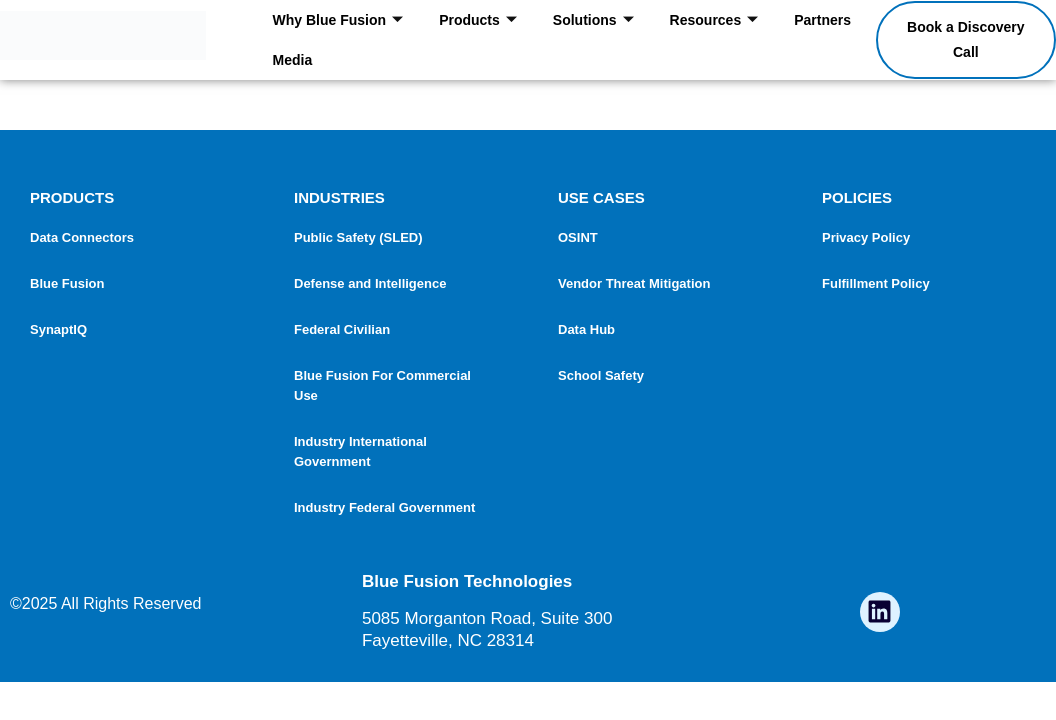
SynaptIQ (58, 329)
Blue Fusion (67, 283)
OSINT (578, 237)
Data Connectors (82, 237)
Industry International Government (360, 451)
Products (478, 20)
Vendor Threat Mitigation (634, 283)
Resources (714, 20)
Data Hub (586, 329)
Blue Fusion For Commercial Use (382, 385)
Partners (822, 20)
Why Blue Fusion (338, 20)
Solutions (593, 20)
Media (293, 60)
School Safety (601, 375)
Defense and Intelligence (370, 283)
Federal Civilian (342, 329)
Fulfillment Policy (876, 283)
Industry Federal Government (384, 507)
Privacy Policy (866, 237)
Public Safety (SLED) (358, 237)
